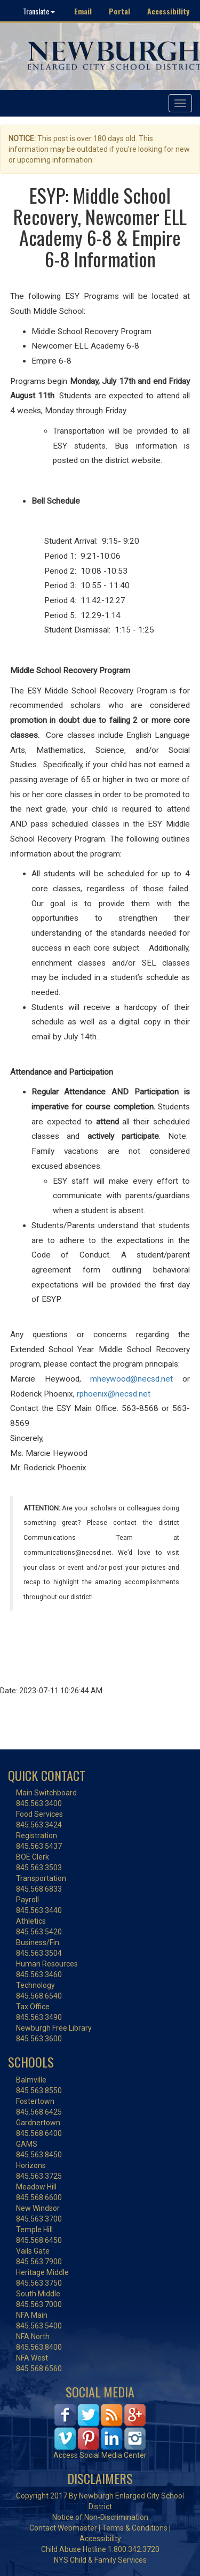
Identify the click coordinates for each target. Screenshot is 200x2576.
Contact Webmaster (63, 2528)
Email (83, 11)
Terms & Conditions (134, 2528)
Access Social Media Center (100, 2455)
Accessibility (168, 11)
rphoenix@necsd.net (113, 1394)
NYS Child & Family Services (100, 2560)
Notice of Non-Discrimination (100, 2517)
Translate (39, 11)
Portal (119, 11)
